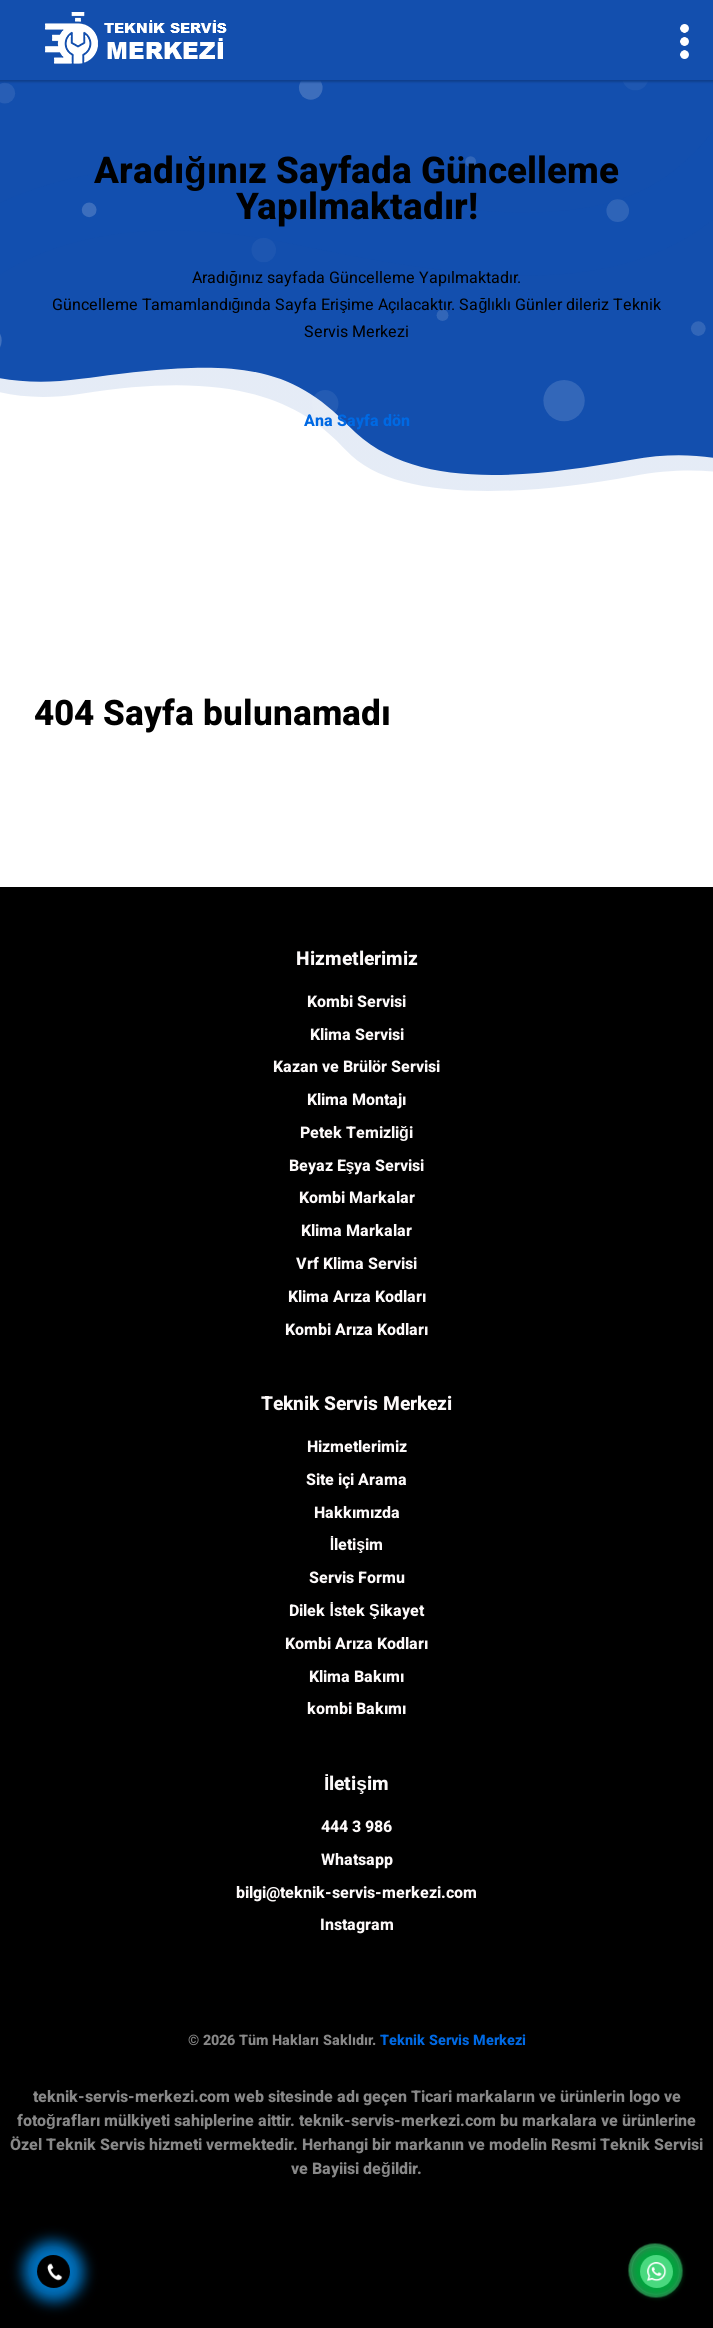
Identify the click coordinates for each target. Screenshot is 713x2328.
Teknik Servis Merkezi (453, 2040)
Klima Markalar (356, 1231)
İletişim (356, 1545)
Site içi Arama (356, 1480)
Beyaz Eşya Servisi (357, 1166)
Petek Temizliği (356, 1133)
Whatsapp (357, 1860)
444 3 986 (356, 1827)
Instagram (357, 1925)
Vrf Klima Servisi (356, 1264)
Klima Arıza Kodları (357, 1297)
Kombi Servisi (356, 1002)
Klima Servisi (357, 1035)
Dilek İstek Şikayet (356, 1611)
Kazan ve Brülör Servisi (356, 1067)
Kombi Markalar (357, 1198)
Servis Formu (357, 1578)
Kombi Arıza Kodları (356, 1330)
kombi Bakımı (356, 1709)
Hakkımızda (357, 1513)
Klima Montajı (356, 1100)
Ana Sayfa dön (357, 421)
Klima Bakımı (356, 1677)
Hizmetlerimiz (357, 1447)
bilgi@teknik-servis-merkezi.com (356, 1893)
